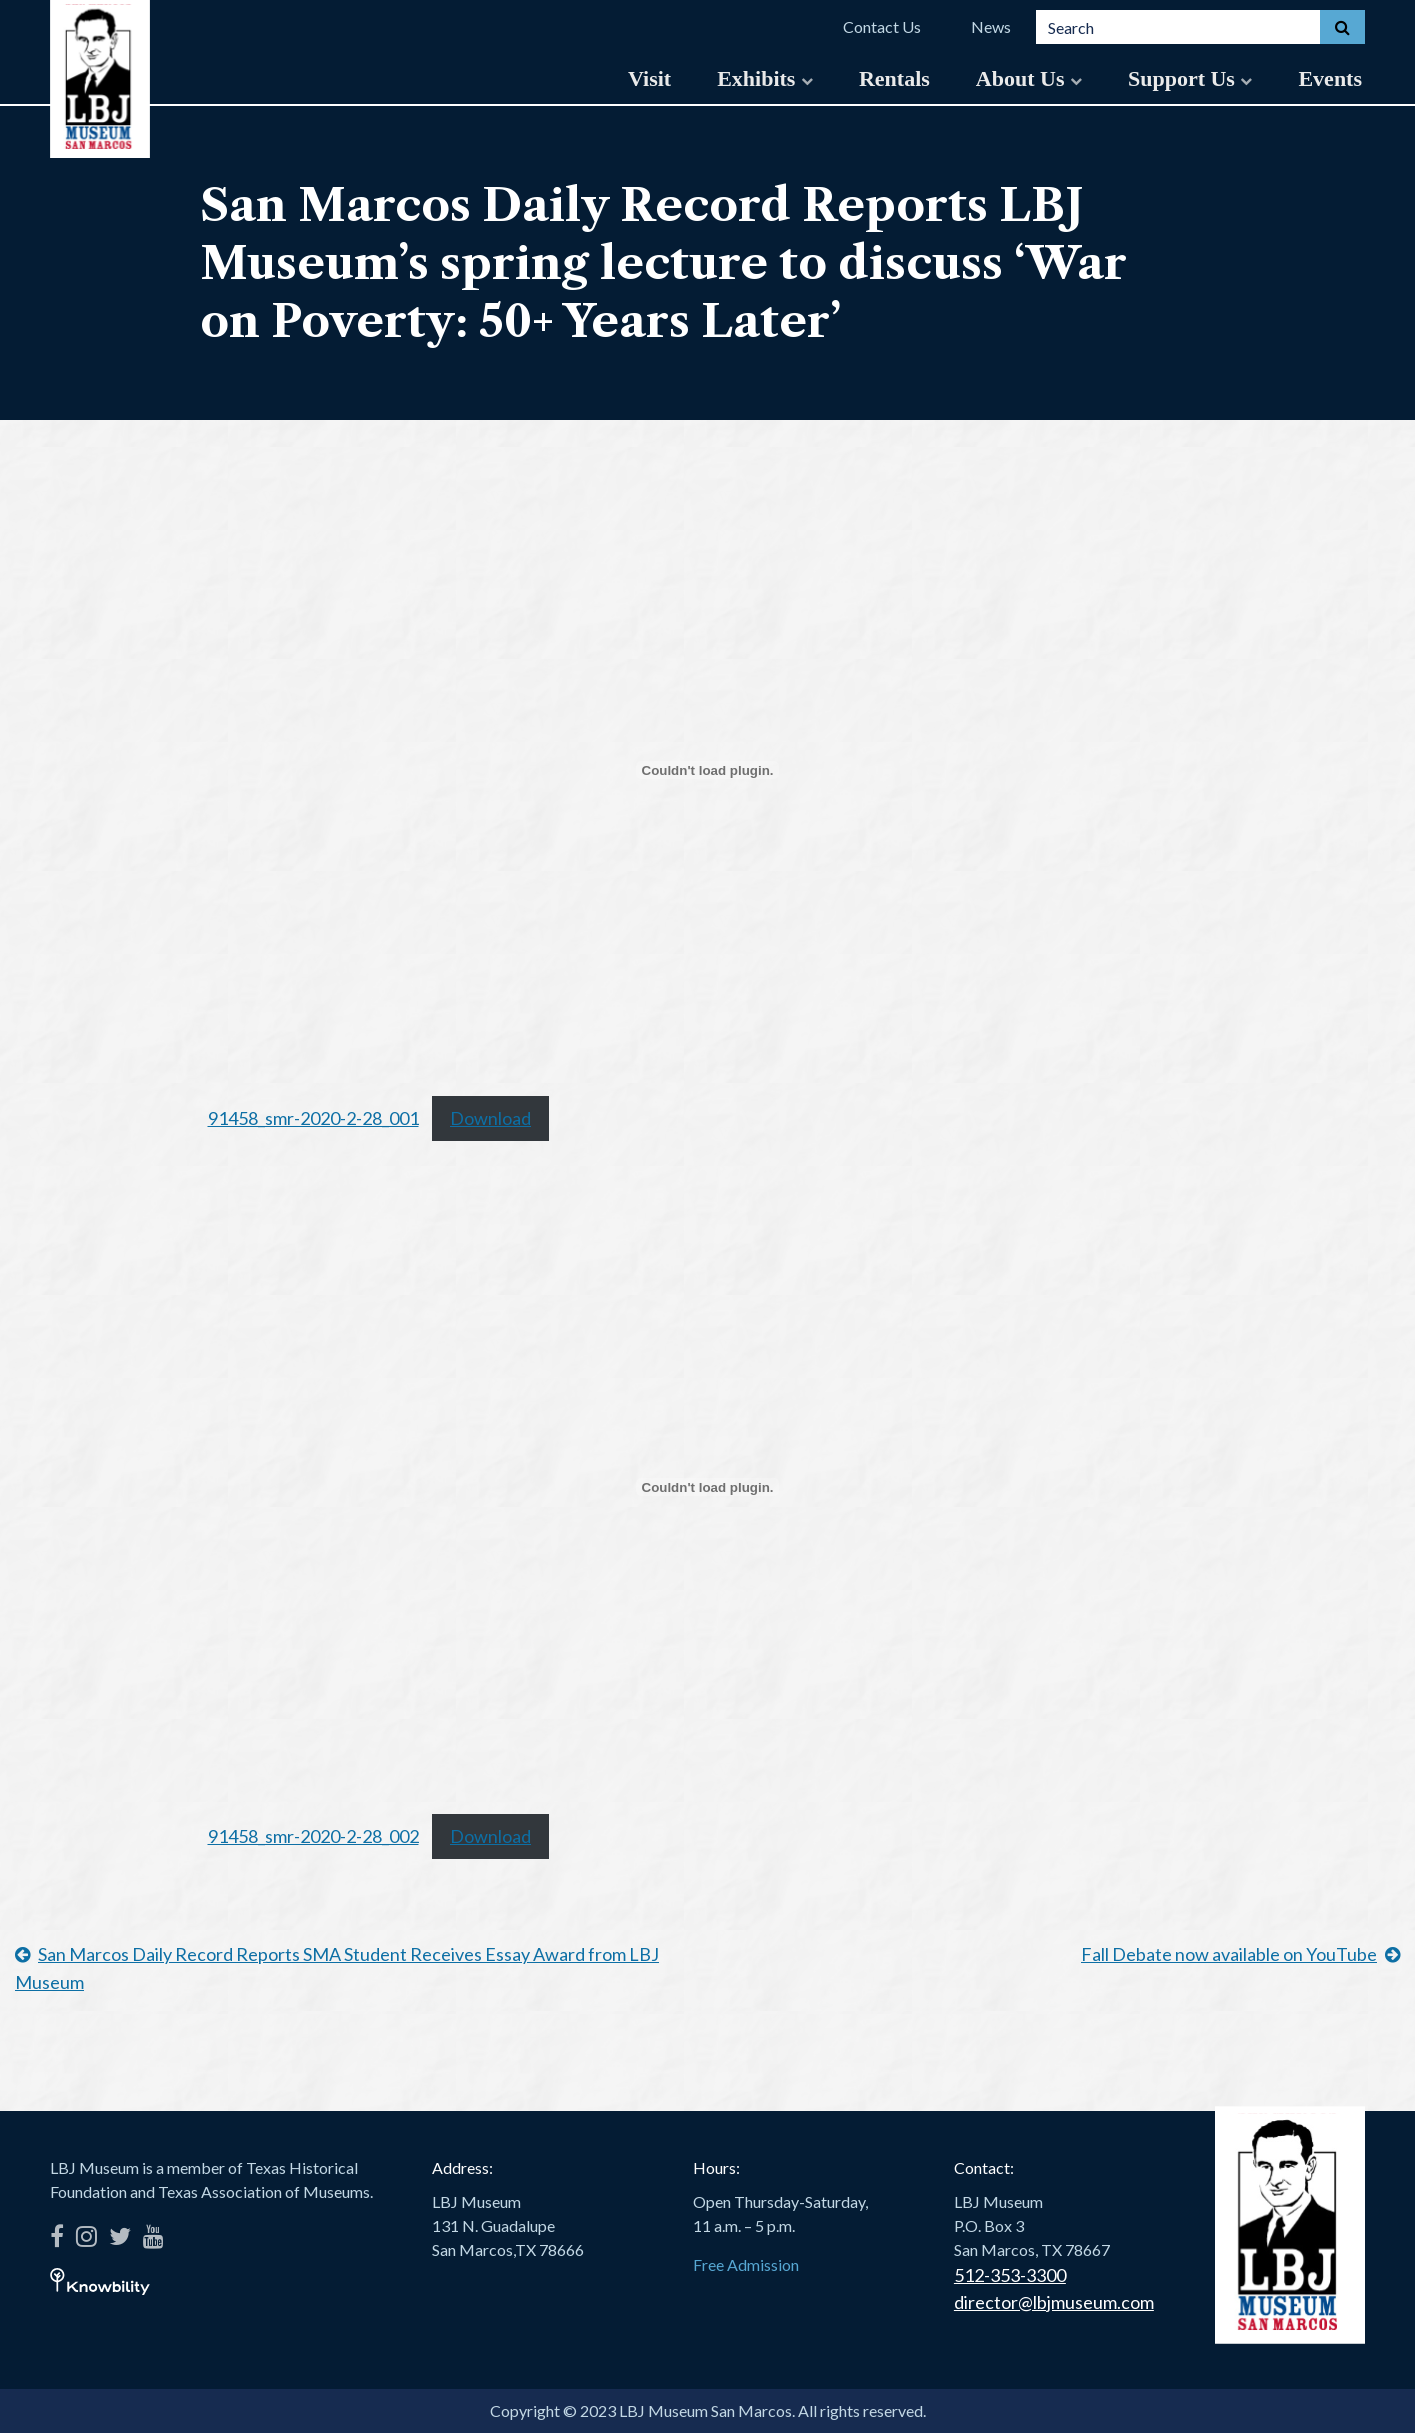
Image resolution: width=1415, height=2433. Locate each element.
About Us (1029, 78)
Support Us (1190, 78)
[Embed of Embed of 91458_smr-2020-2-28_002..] (708, 1487)
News (991, 26)
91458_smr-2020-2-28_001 (313, 1118)
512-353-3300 (1010, 2275)
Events (1330, 78)
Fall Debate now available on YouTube (1229, 1954)
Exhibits (765, 78)
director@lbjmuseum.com (1054, 2302)
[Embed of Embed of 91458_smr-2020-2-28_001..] (708, 770)
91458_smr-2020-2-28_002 (313, 1836)
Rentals (894, 78)
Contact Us (882, 26)
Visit (649, 78)
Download (490, 1118)
